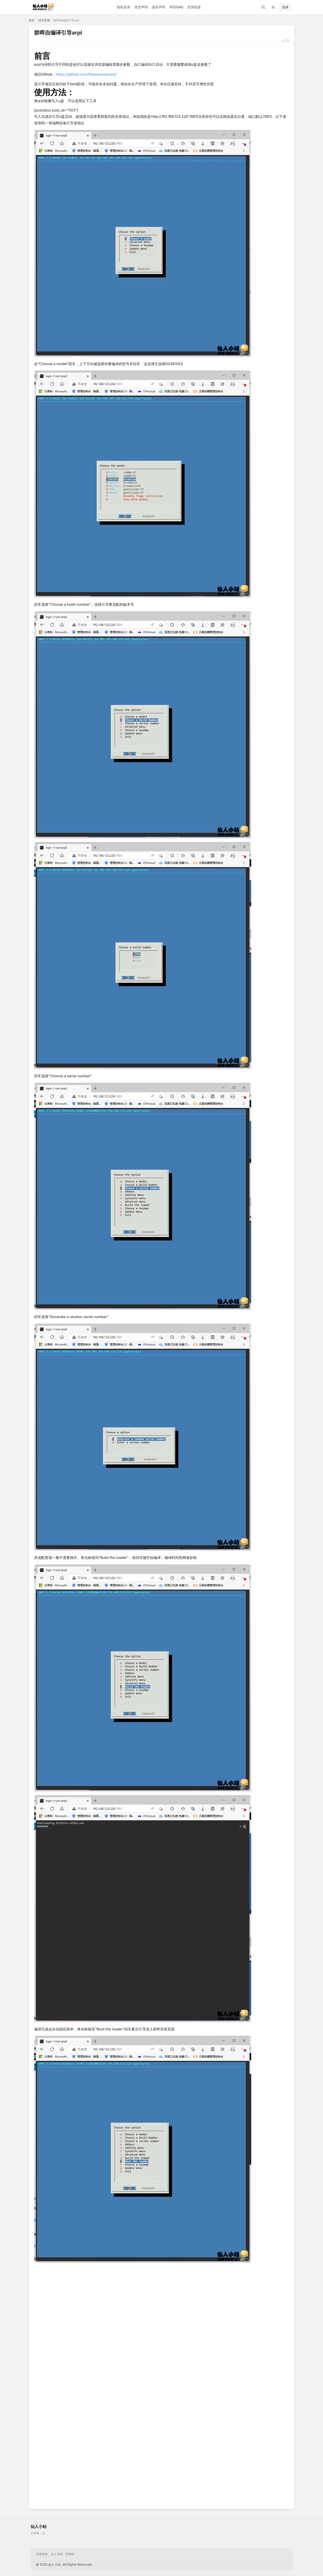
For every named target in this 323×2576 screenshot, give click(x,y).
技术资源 (44, 20)
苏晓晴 (69, 2554)
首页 (32, 20)
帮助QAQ (176, 7)
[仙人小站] (44, 7)
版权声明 (158, 7)
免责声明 (141, 7)
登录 (285, 7)
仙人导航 (57, 2554)
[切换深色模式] (273, 7)
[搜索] (263, 7)
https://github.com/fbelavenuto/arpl (86, 74)
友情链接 (194, 7)
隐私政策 (123, 7)
